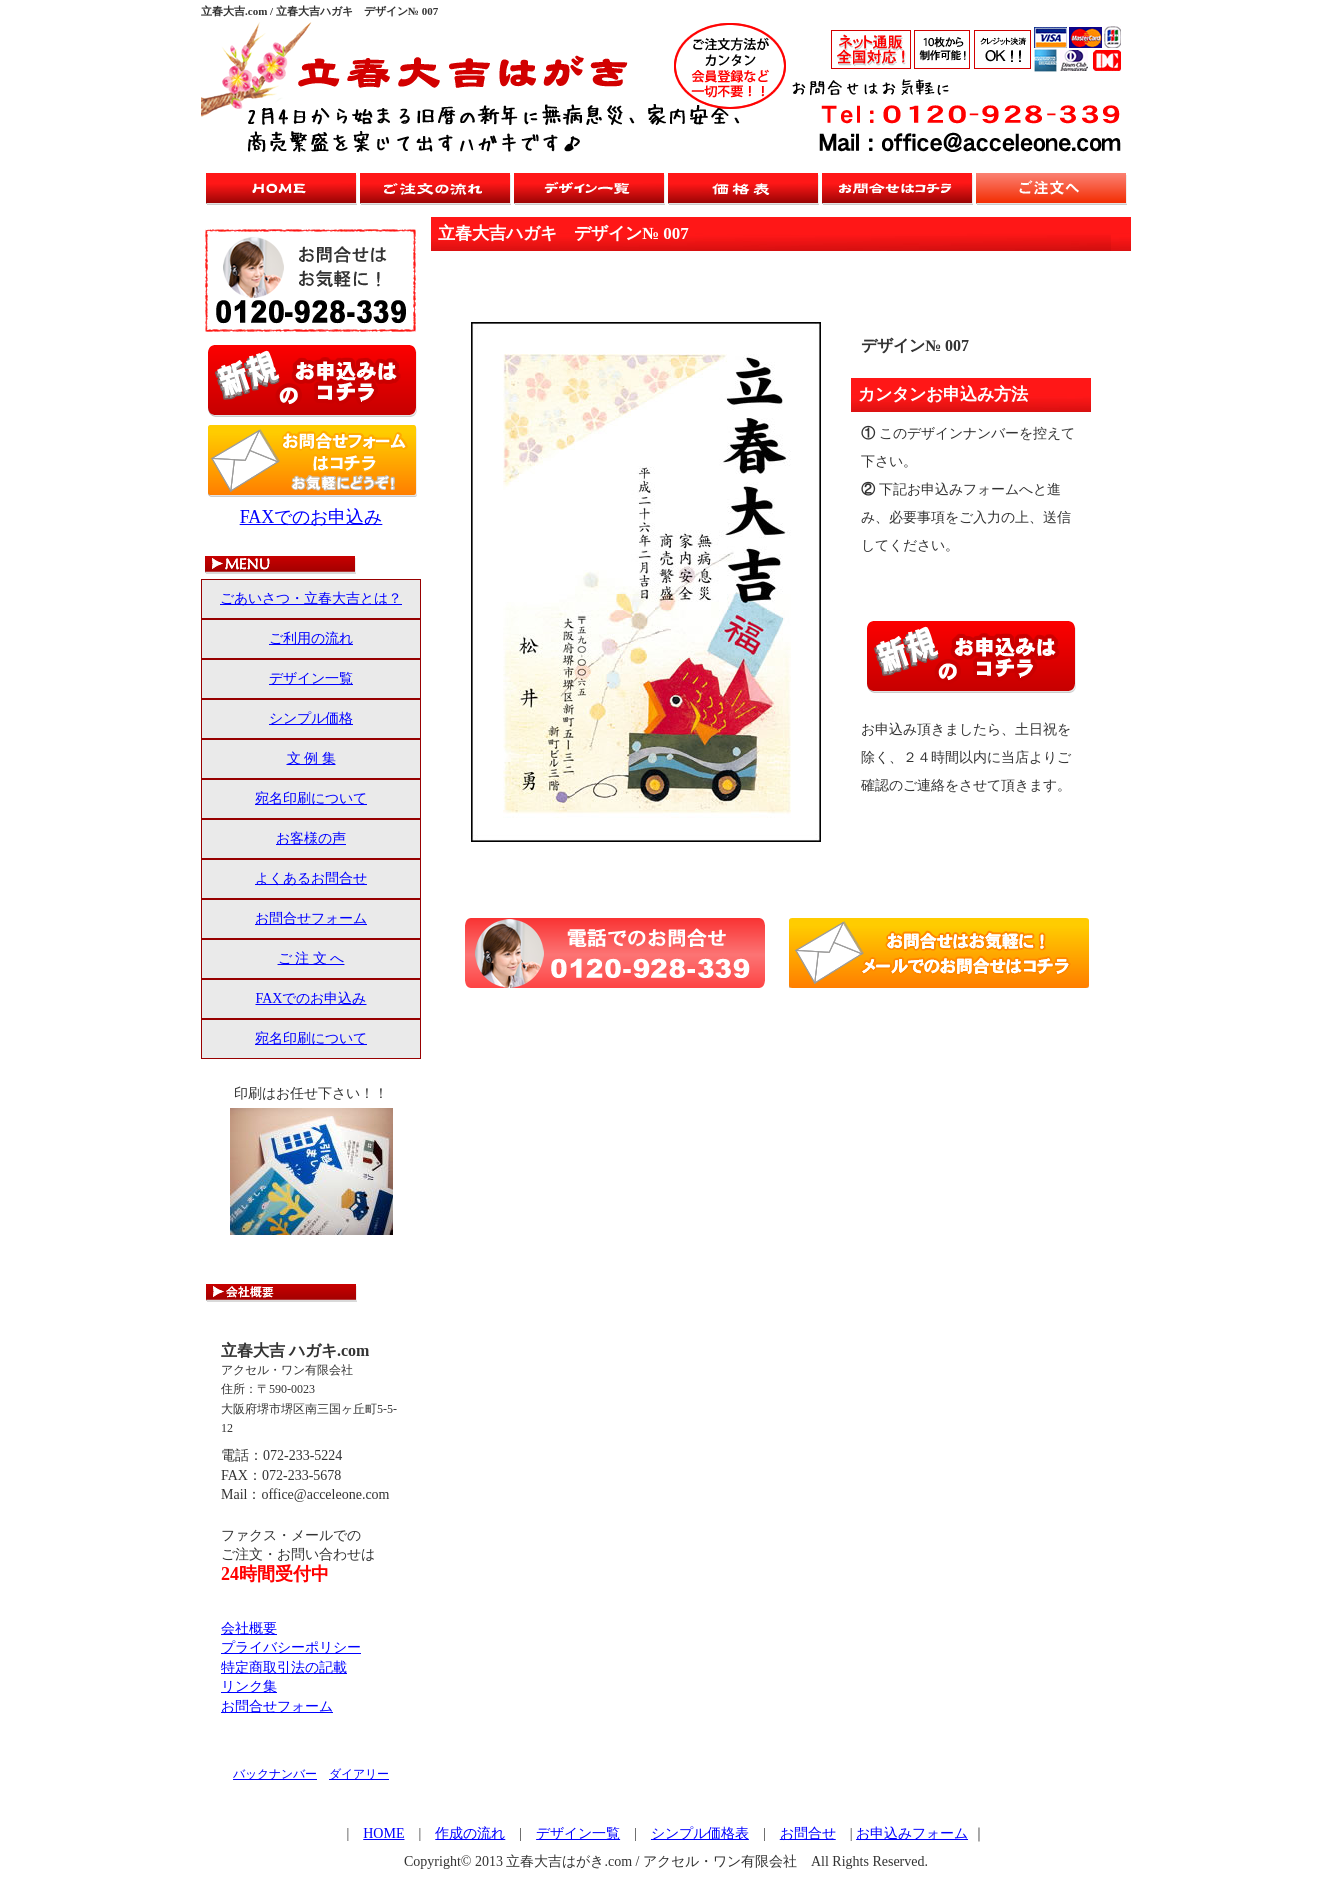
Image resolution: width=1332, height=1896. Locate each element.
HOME (383, 1833)
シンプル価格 (311, 718)
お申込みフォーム (912, 1833)
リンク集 (249, 1686)
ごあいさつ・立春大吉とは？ (311, 598)
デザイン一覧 (311, 678)
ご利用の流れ (311, 638)
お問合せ (808, 1833)
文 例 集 (311, 758)
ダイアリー (359, 1774)
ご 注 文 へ (311, 958)
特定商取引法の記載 (284, 1667)
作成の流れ (470, 1833)
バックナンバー (275, 1774)
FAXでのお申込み (311, 517)
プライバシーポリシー (291, 1647)
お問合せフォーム (311, 918)
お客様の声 (311, 838)
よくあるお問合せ (311, 878)
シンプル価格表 (700, 1833)
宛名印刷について (311, 798)
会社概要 (249, 1628)
